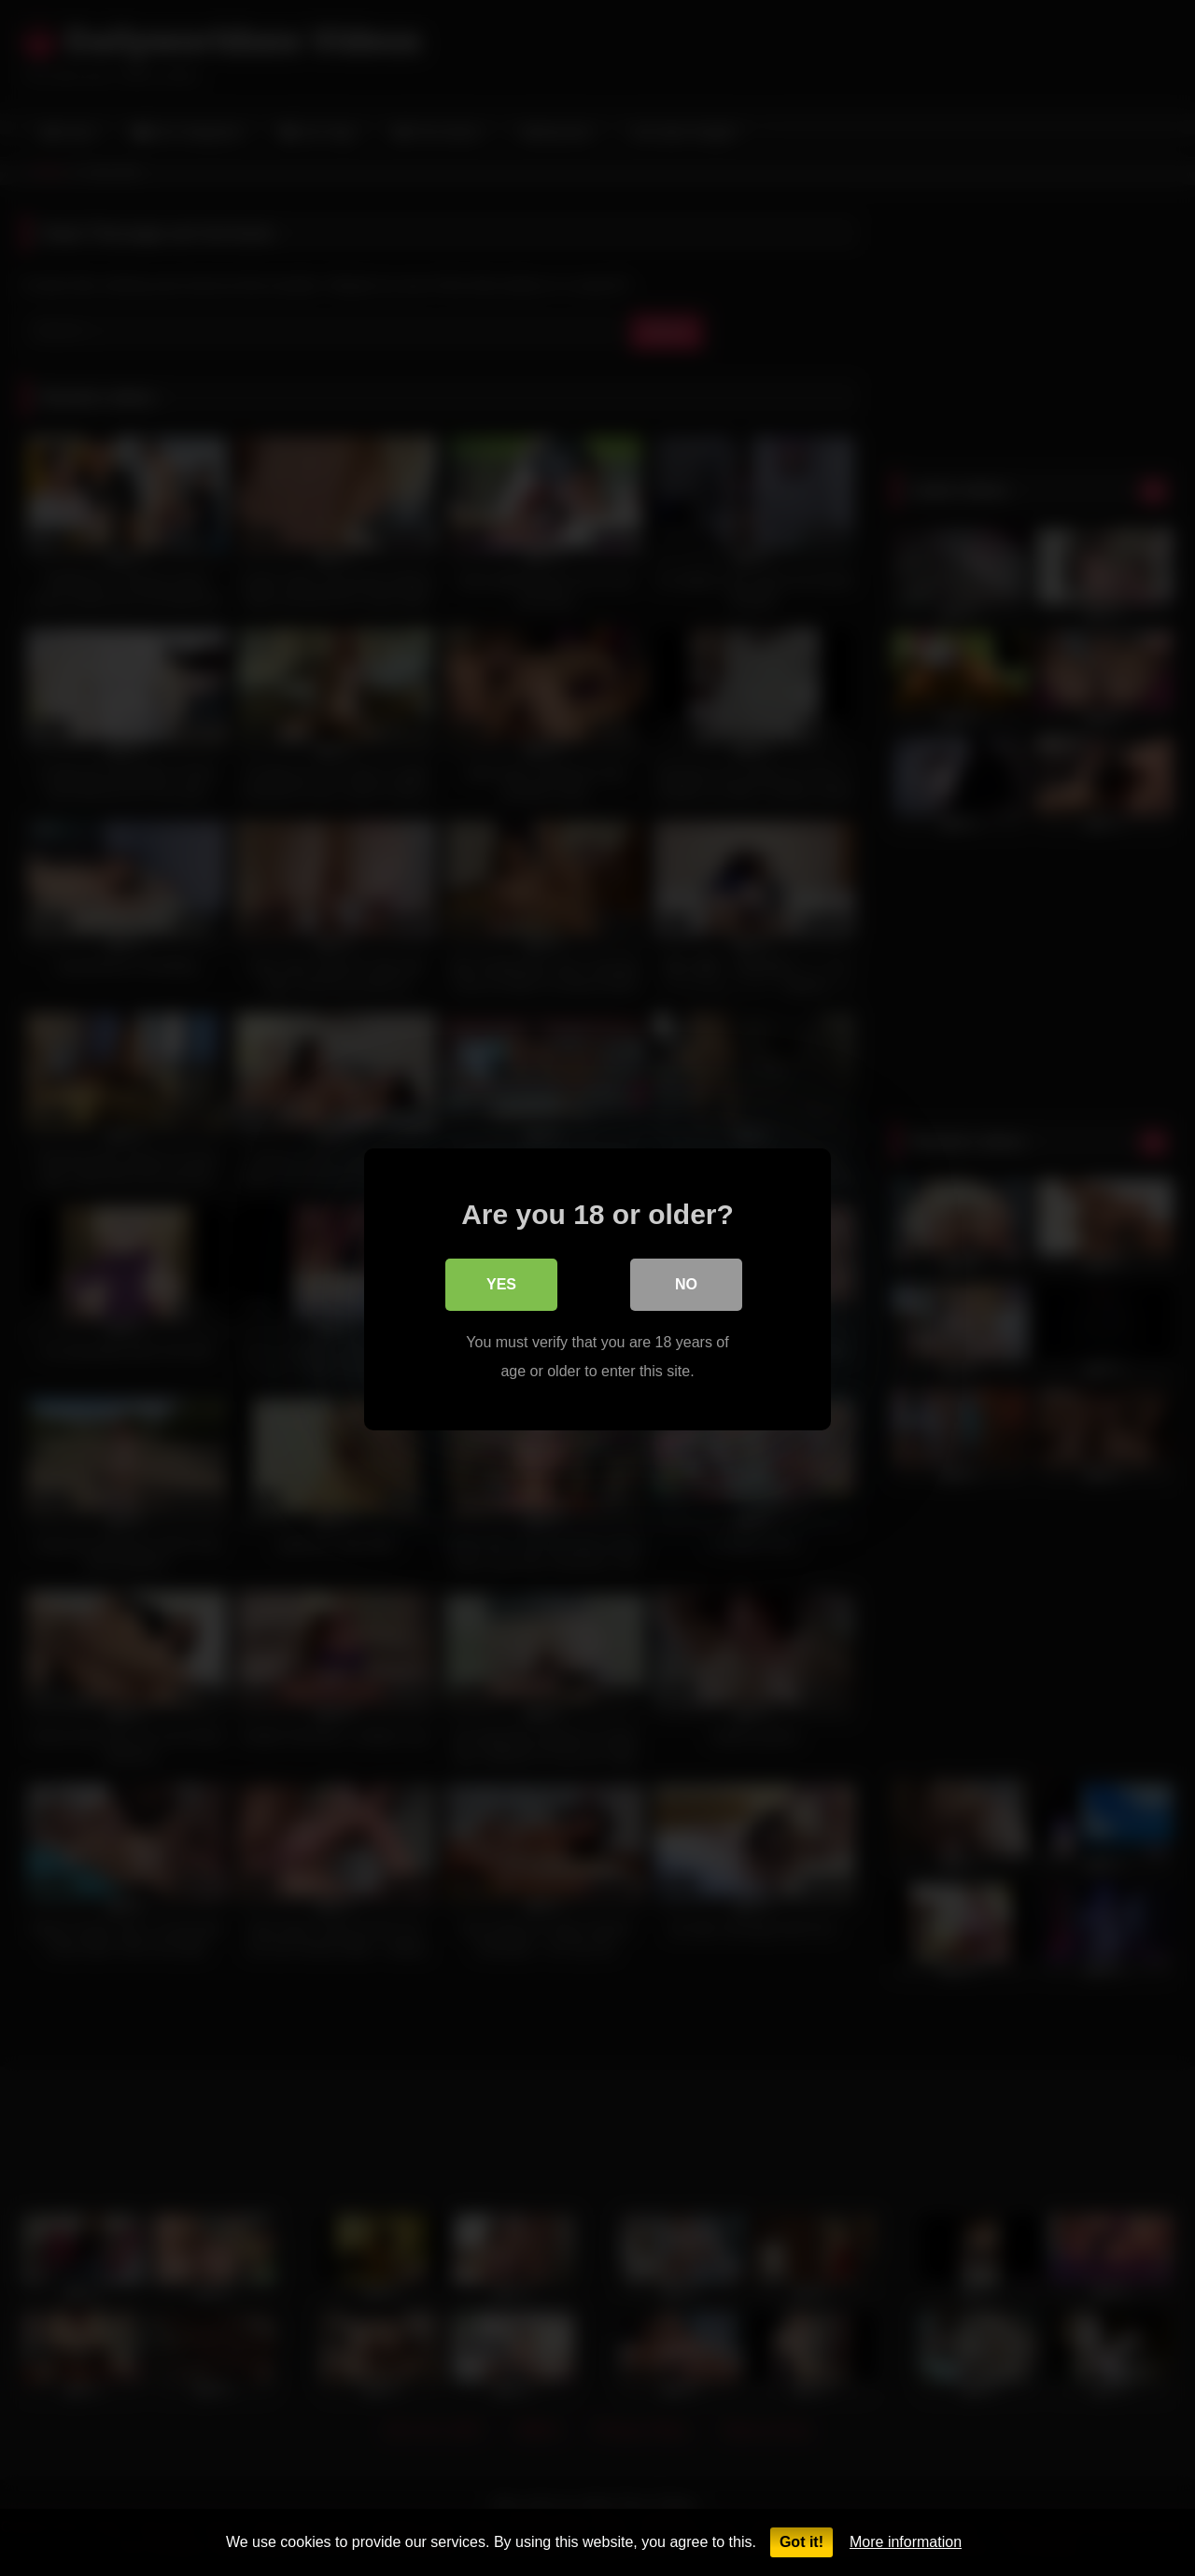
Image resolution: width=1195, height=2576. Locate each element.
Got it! (801, 2542)
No (686, 1283)
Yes (501, 1283)
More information (906, 2542)
